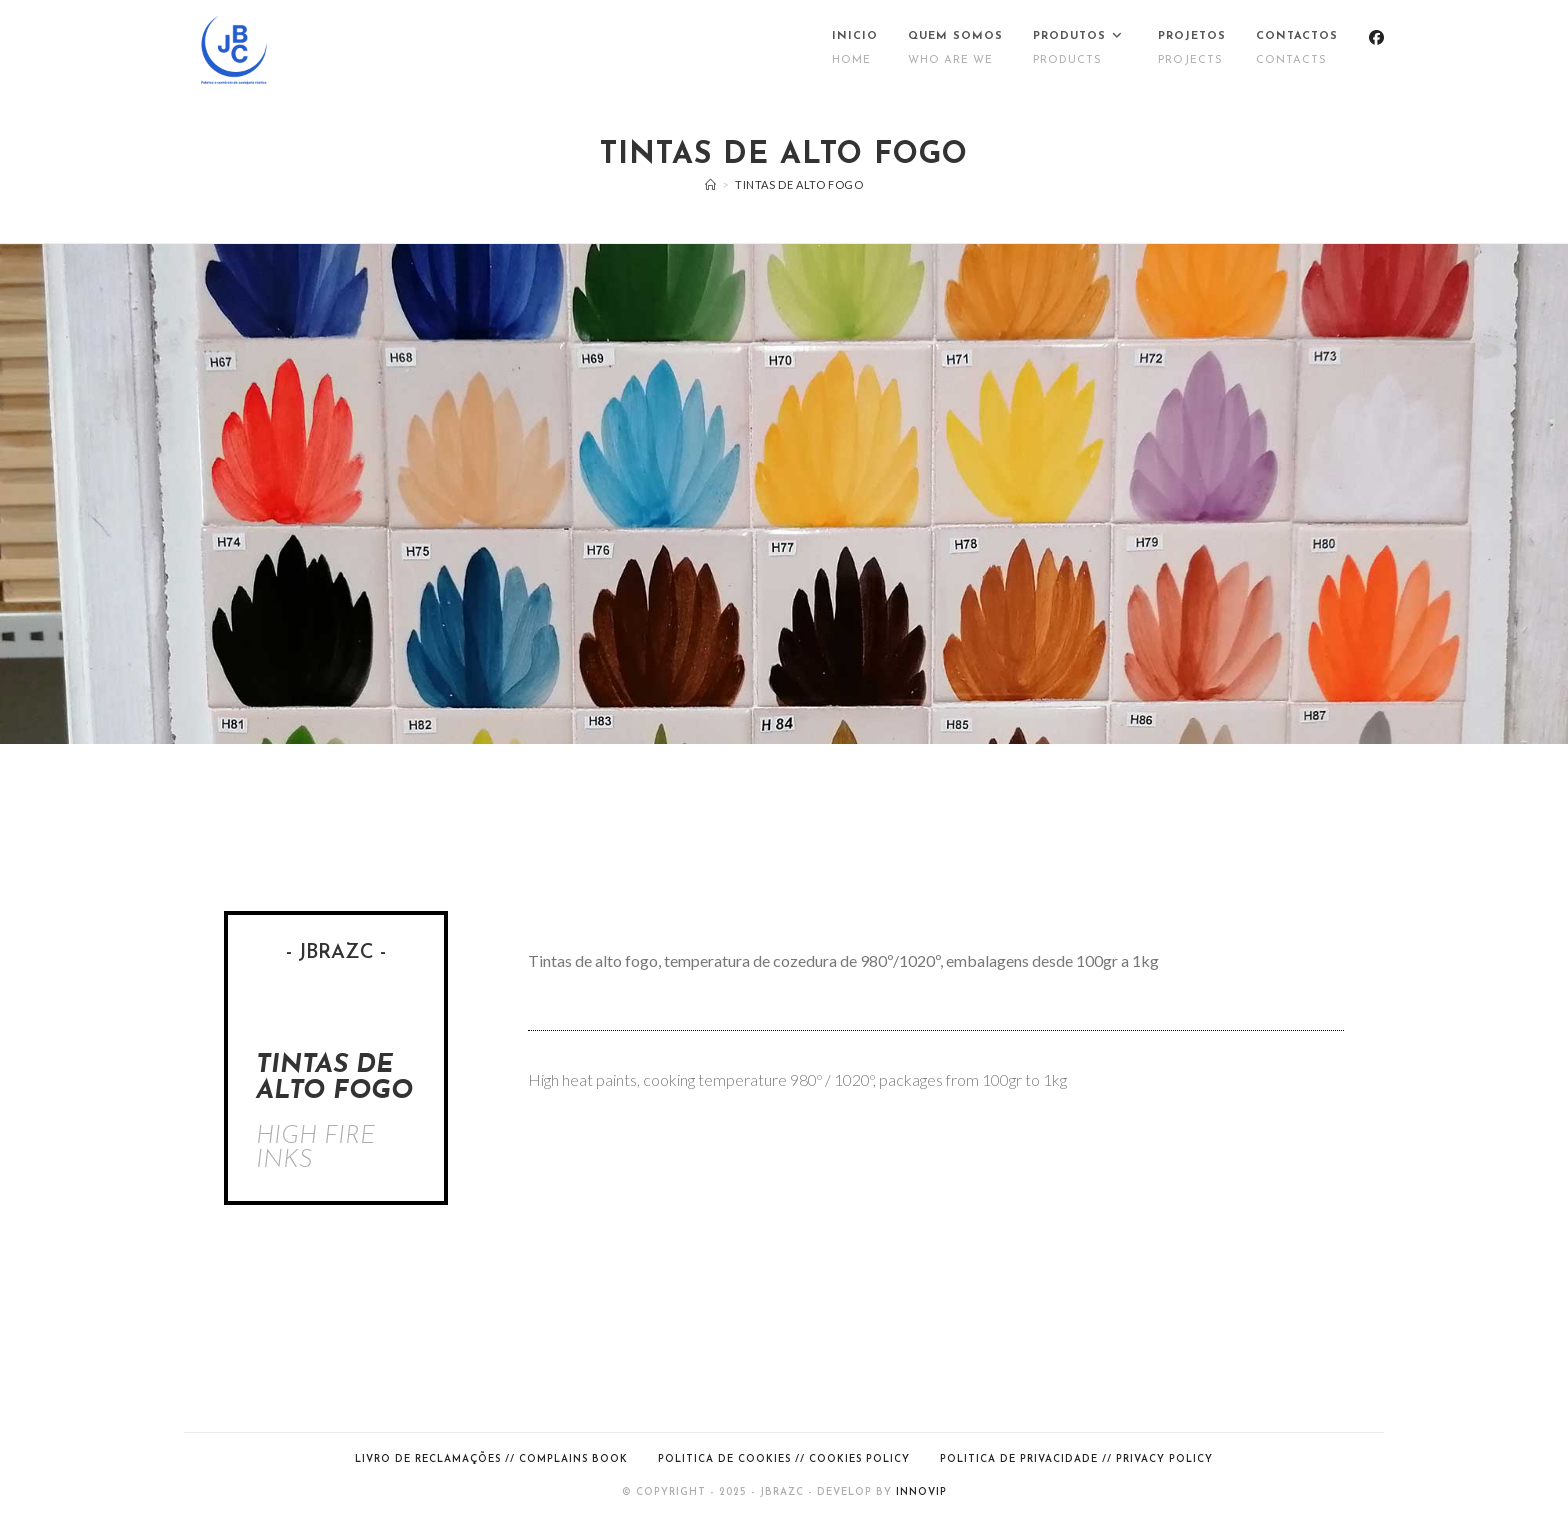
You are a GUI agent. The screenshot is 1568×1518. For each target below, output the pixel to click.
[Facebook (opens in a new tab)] (1376, 37)
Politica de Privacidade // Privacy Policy (1076, 1459)
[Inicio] (711, 184)
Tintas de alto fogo (799, 184)
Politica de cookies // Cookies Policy (784, 1459)
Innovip (921, 1492)
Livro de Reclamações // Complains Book (491, 1459)
